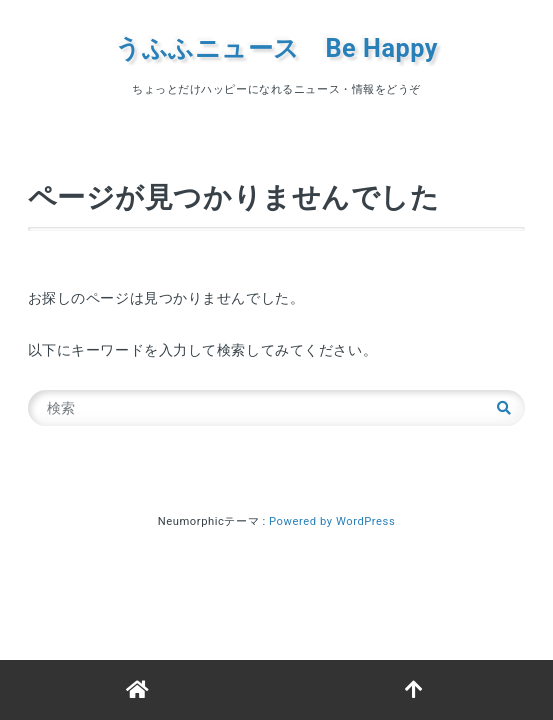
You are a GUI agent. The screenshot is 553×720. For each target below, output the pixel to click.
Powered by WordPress (332, 521)
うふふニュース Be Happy (276, 48)
